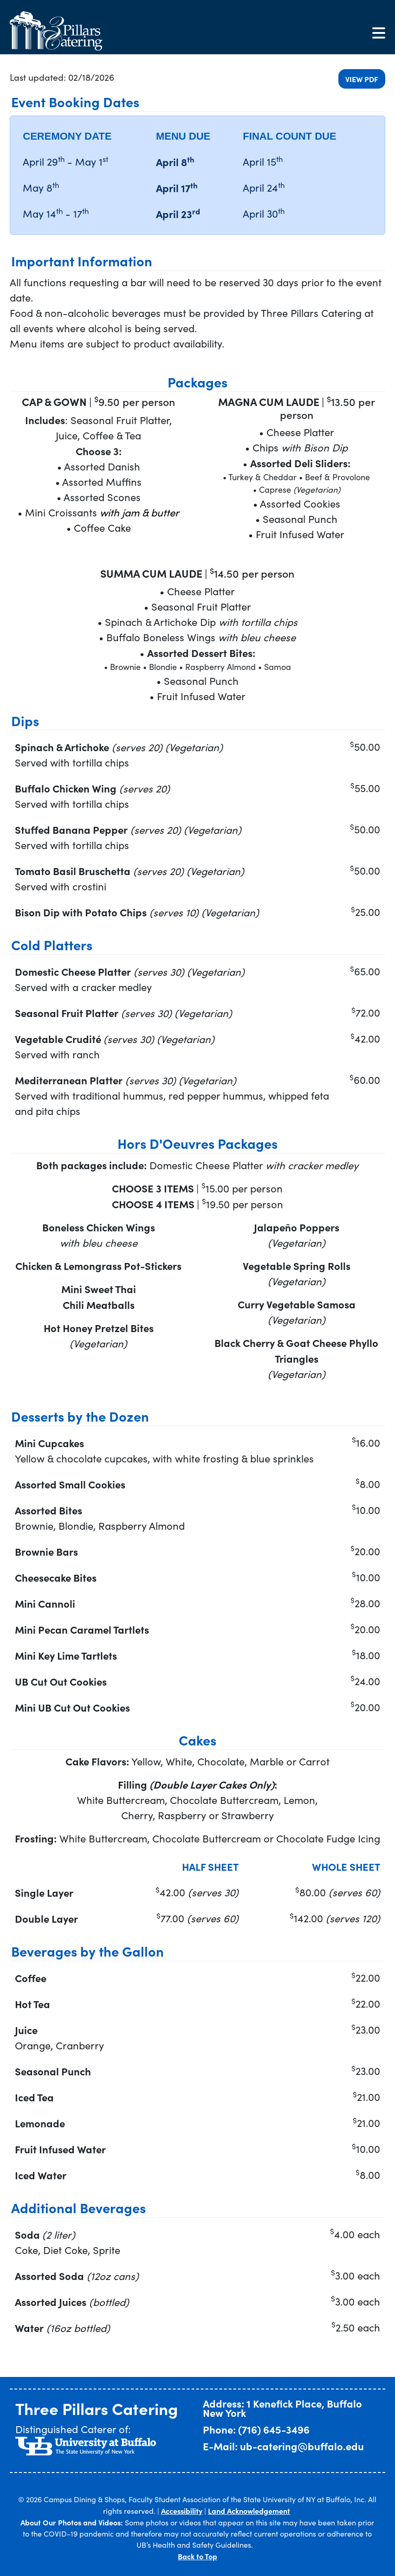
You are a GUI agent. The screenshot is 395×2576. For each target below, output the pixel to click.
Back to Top (197, 2556)
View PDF (361, 79)
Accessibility (181, 2510)
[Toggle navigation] (378, 32)
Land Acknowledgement (249, 2510)
